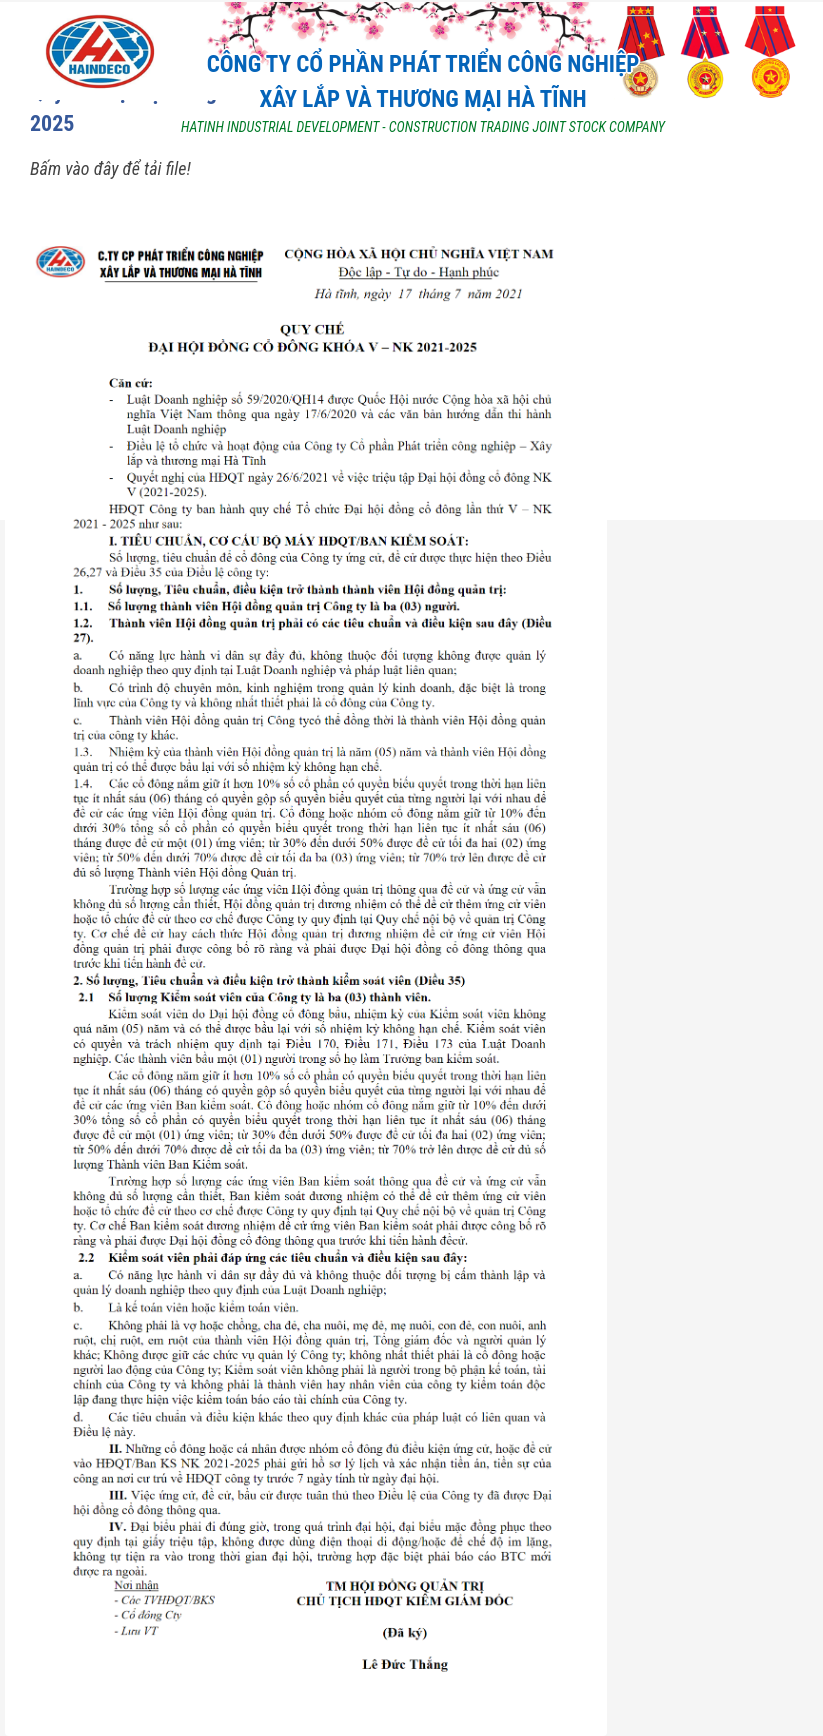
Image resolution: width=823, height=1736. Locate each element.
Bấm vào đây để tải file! (110, 168)
